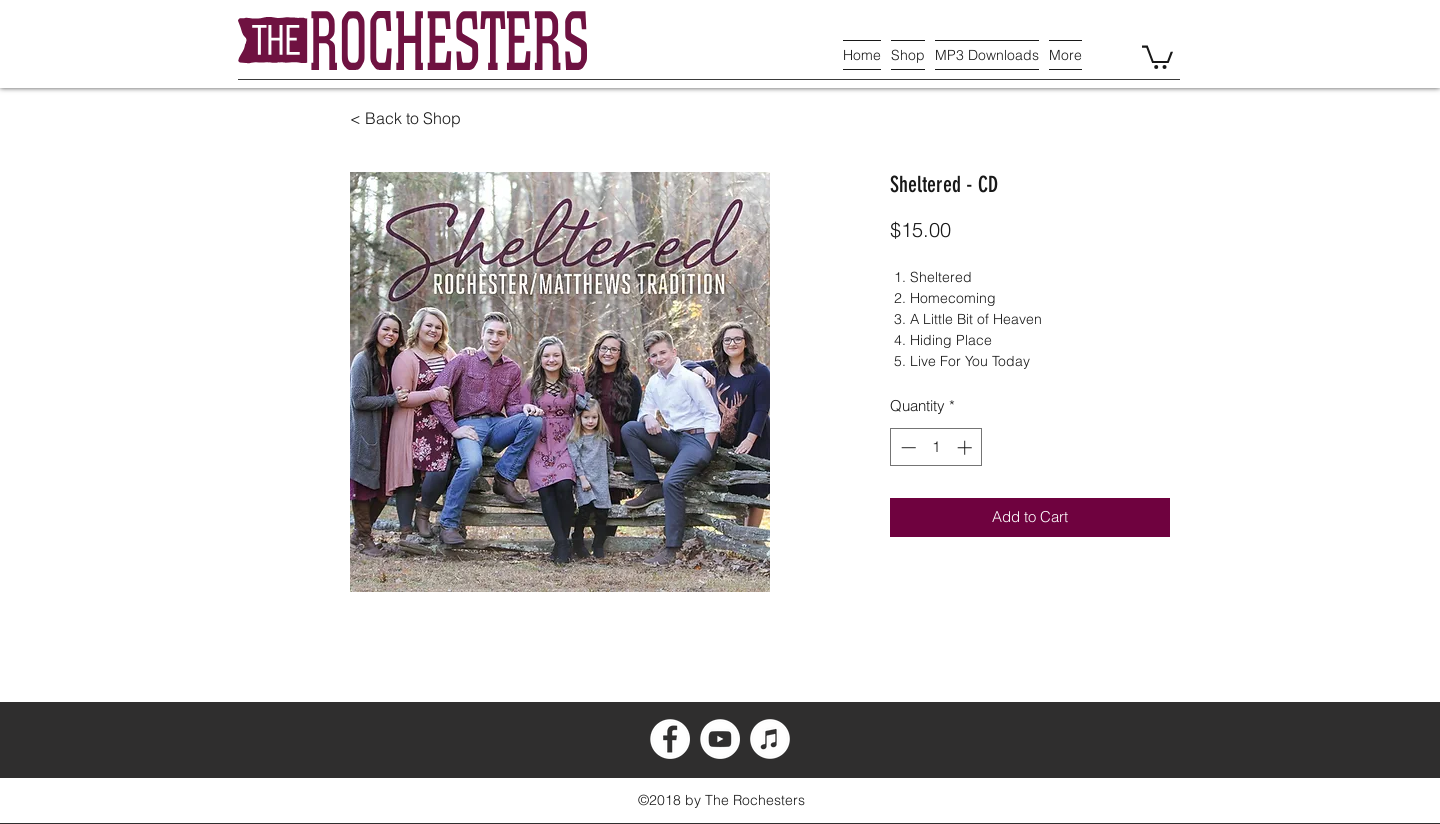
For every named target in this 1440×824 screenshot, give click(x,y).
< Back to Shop (405, 118)
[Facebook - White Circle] (670, 739)
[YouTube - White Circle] (720, 739)
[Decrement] (906, 447)
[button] (1157, 56)
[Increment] (966, 447)
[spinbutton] (936, 447)
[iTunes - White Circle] (770, 739)
